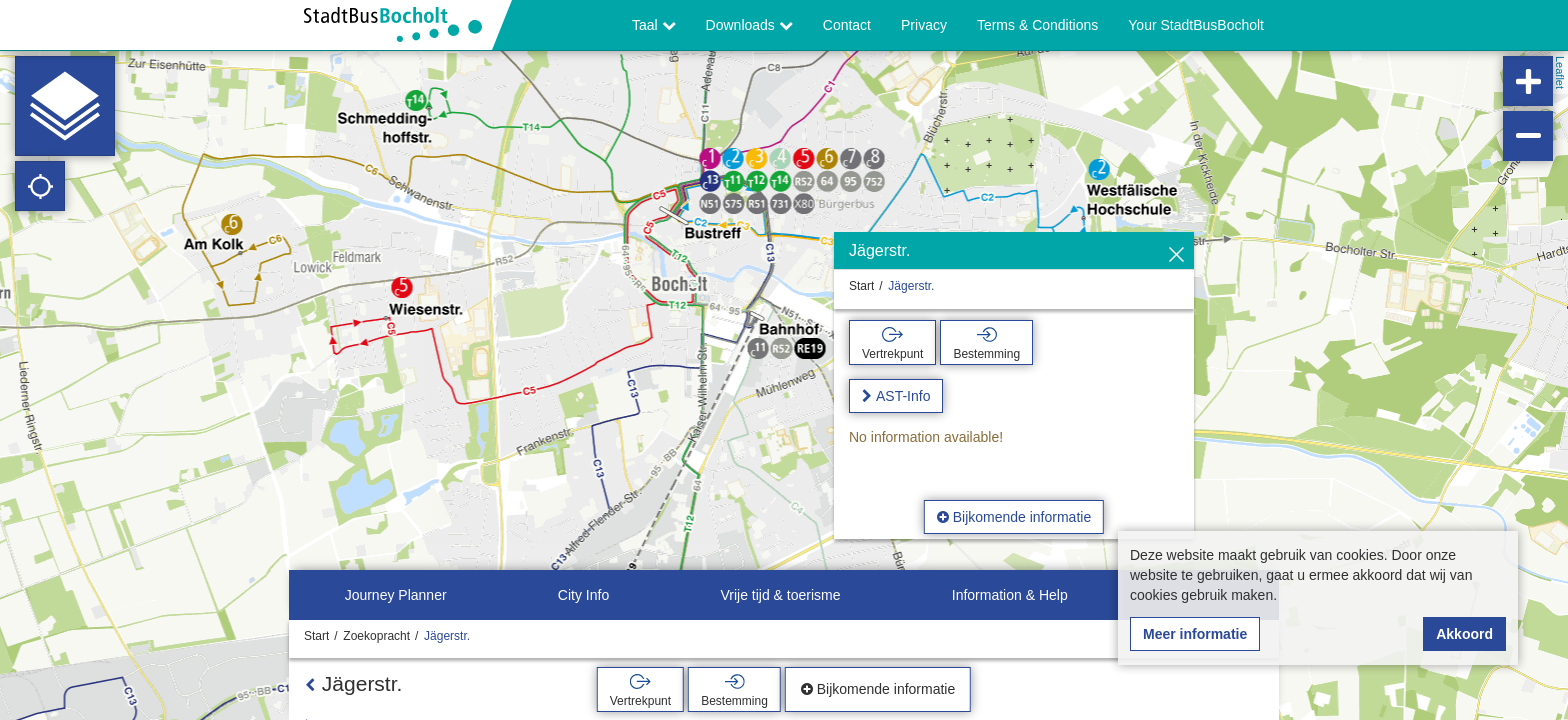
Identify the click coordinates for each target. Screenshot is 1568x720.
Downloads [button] (749, 25)
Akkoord (1464, 634)
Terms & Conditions (1037, 25)
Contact (847, 25)
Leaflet (1560, 72)
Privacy (924, 25)
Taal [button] (654, 25)
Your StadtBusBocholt (1196, 25)
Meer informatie (1195, 634)
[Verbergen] (1176, 255)
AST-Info (903, 396)
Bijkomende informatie (1014, 517)
